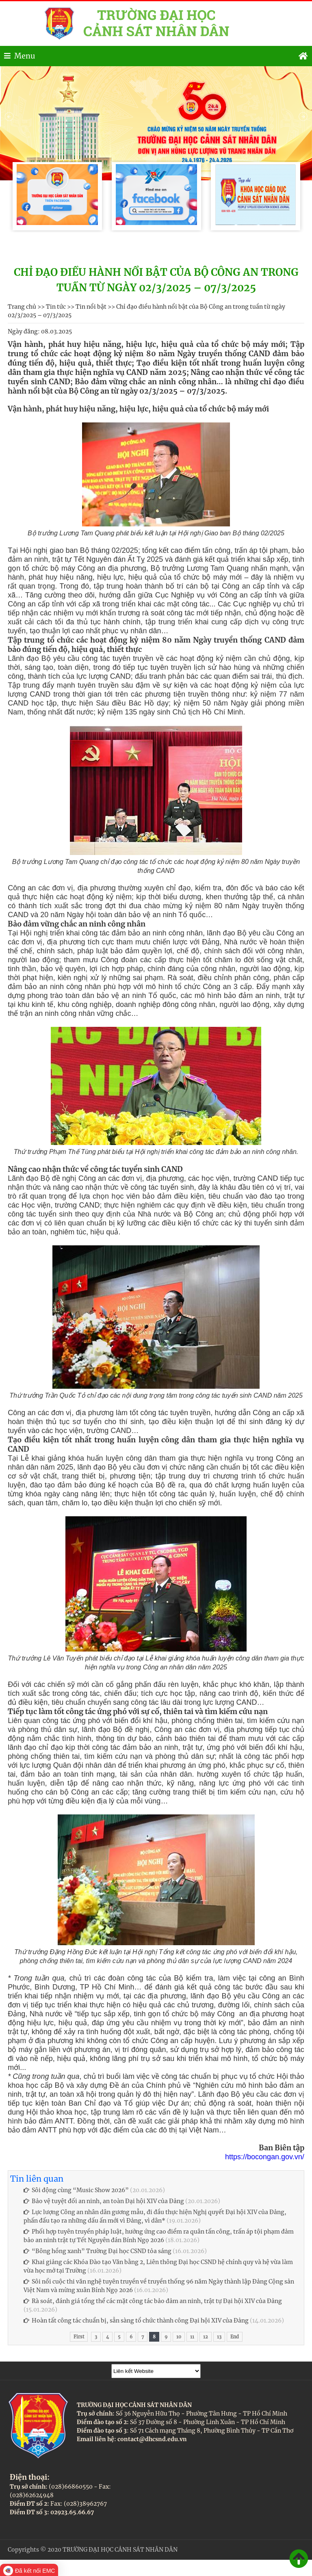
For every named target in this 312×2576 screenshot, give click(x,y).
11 (192, 2337)
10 (178, 2337)
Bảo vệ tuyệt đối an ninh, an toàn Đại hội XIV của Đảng (104, 2201)
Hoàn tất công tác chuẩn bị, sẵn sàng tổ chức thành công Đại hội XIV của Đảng (136, 2320)
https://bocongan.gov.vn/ (264, 2157)
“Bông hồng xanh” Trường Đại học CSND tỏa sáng (97, 2251)
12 (205, 2337)
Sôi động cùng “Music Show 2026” (76, 2190)
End (234, 2337)
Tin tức (56, 306)
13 (219, 2337)
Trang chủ (22, 306)
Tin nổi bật (91, 306)
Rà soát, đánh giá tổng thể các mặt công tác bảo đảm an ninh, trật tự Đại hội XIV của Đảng (153, 2301)
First (79, 2337)
